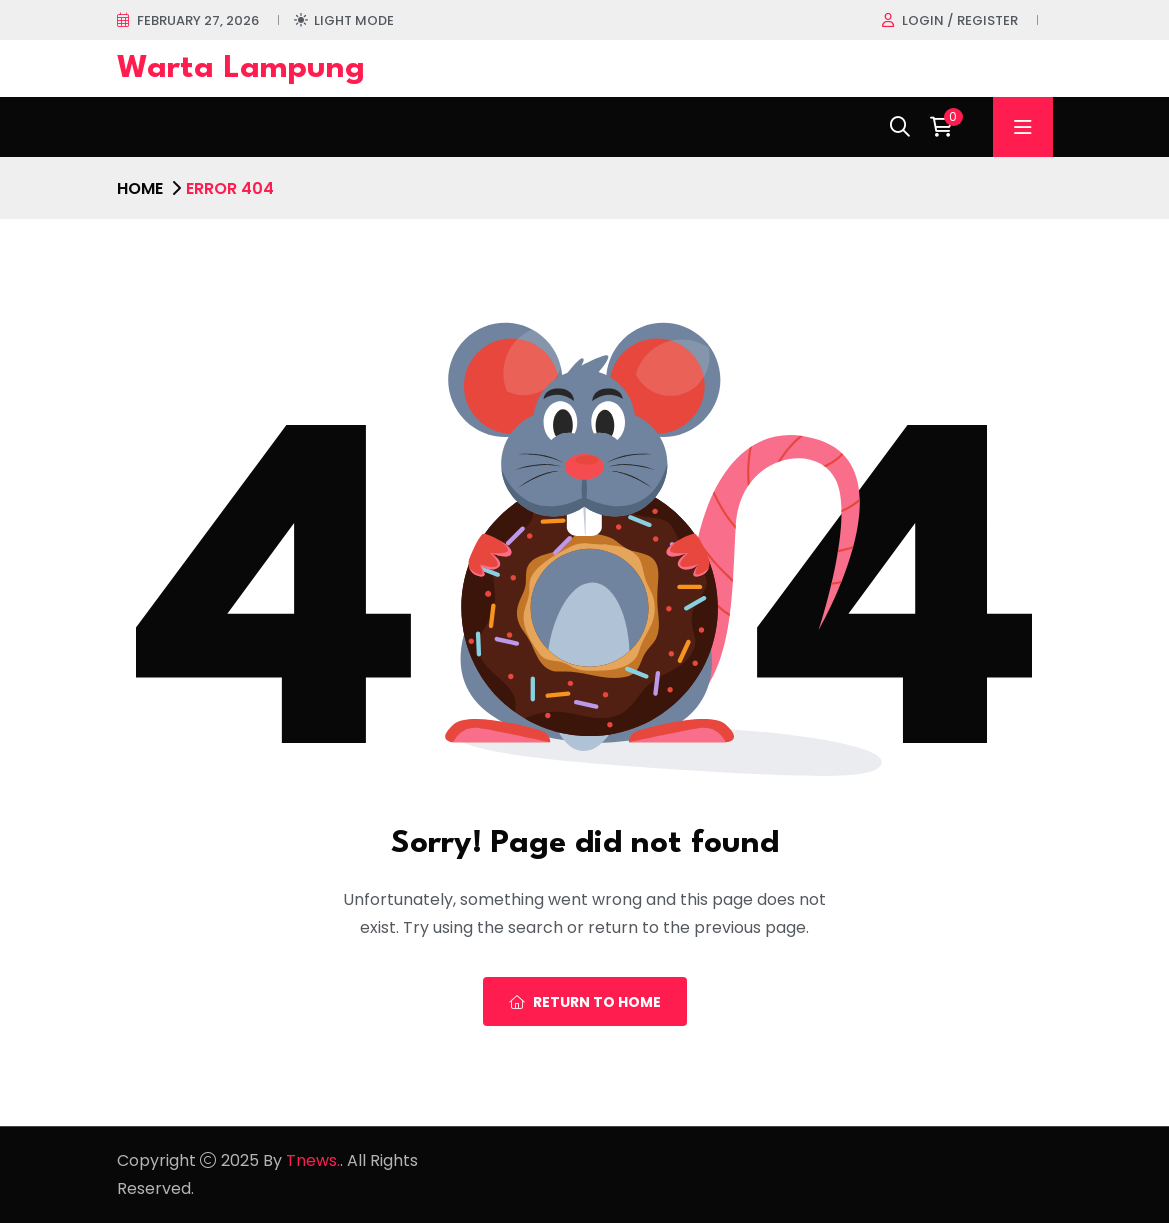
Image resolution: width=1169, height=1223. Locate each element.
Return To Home (585, 1002)
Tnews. (313, 1160)
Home (140, 188)
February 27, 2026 (198, 20)
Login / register (960, 20)
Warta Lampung (241, 68)
